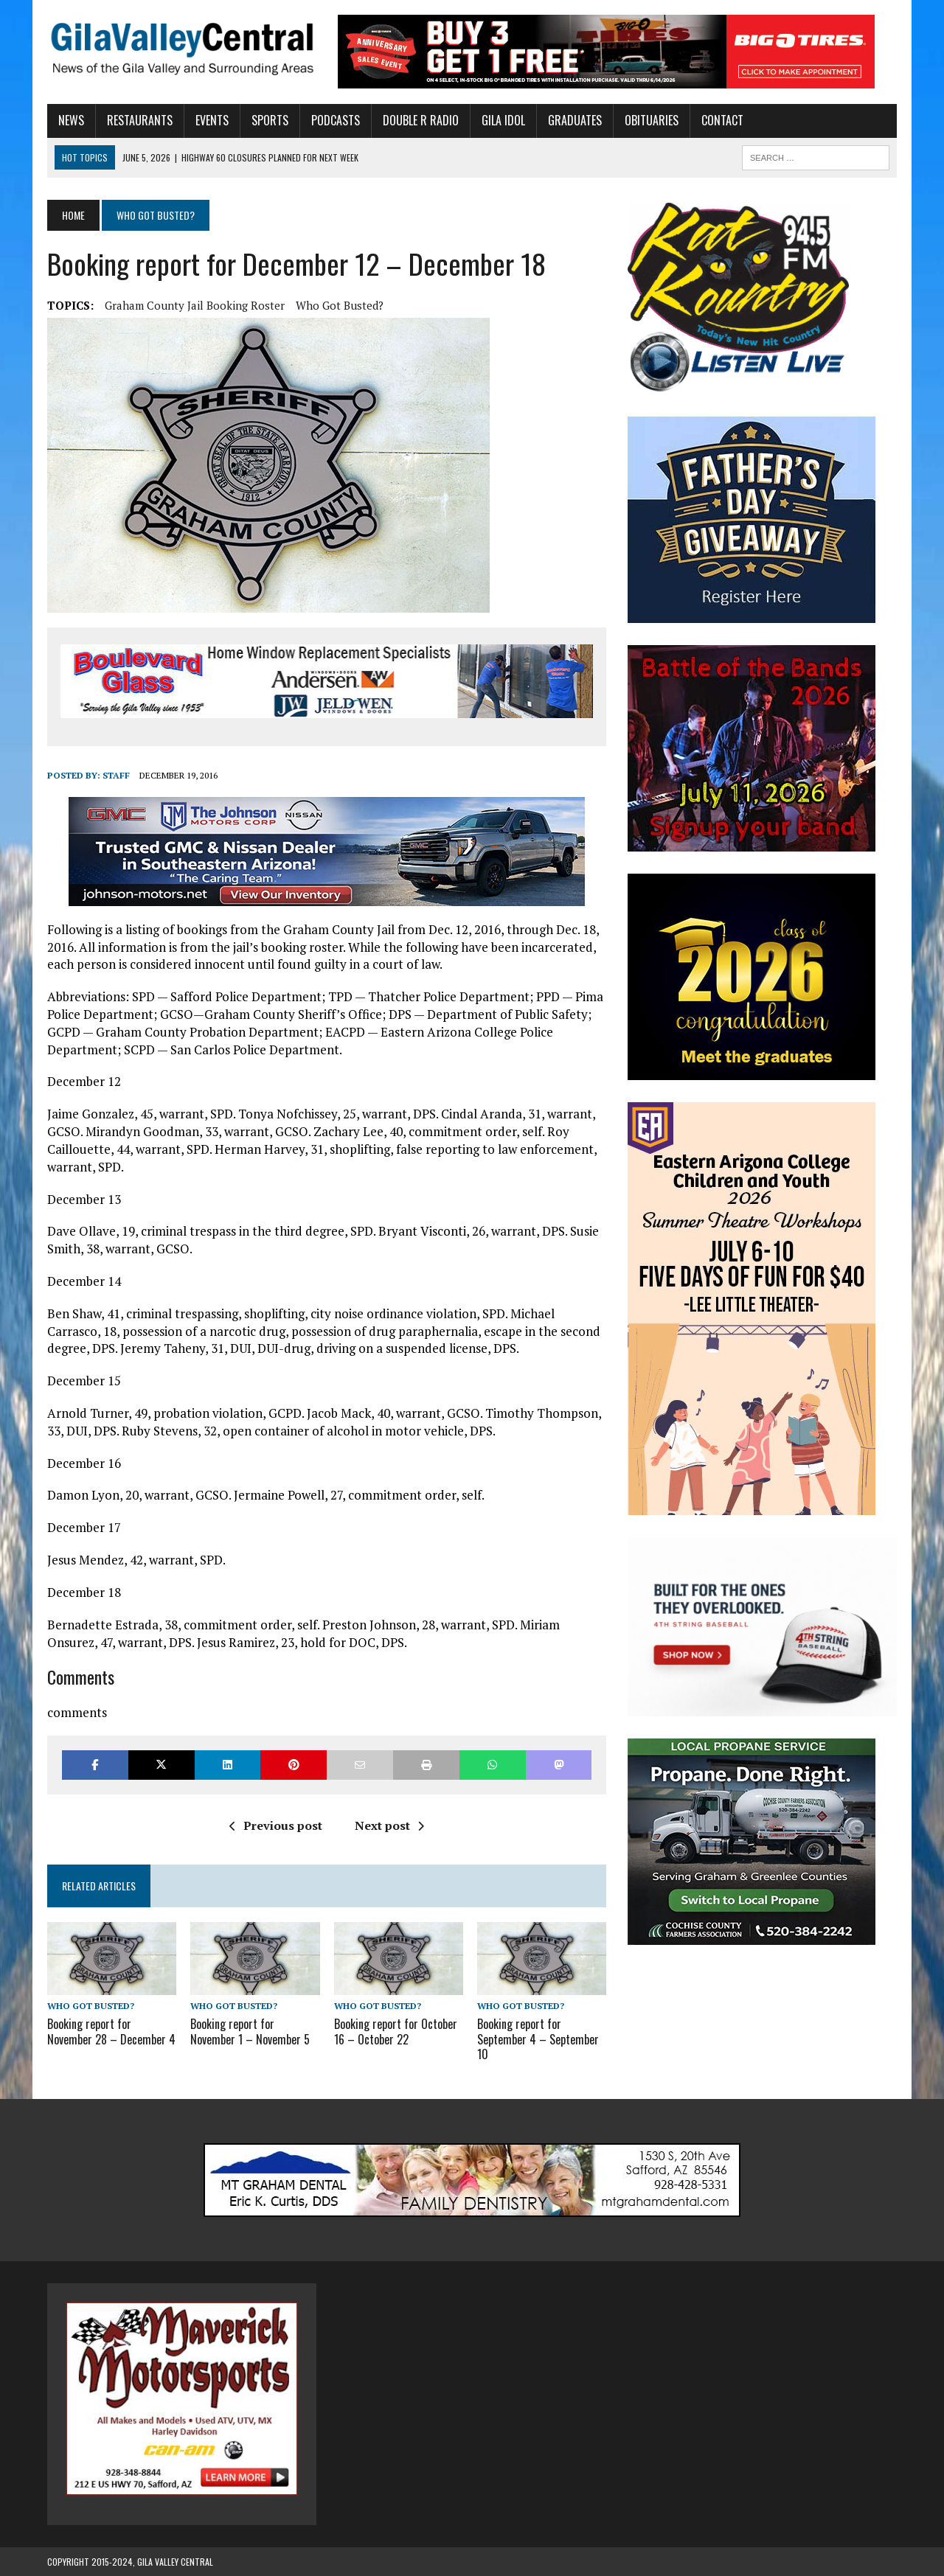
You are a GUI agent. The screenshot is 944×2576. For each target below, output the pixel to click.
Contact (722, 120)
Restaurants (140, 120)
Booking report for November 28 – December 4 (111, 2031)
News (71, 120)
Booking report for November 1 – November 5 (250, 2031)
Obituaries (651, 120)
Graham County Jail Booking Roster (195, 305)
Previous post (275, 1825)
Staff (116, 775)
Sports (269, 120)
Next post (389, 1825)
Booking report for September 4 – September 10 (538, 2039)
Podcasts (335, 120)
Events (212, 120)
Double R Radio (421, 120)
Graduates (575, 120)
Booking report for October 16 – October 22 (395, 2031)
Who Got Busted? (340, 305)
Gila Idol (503, 120)
